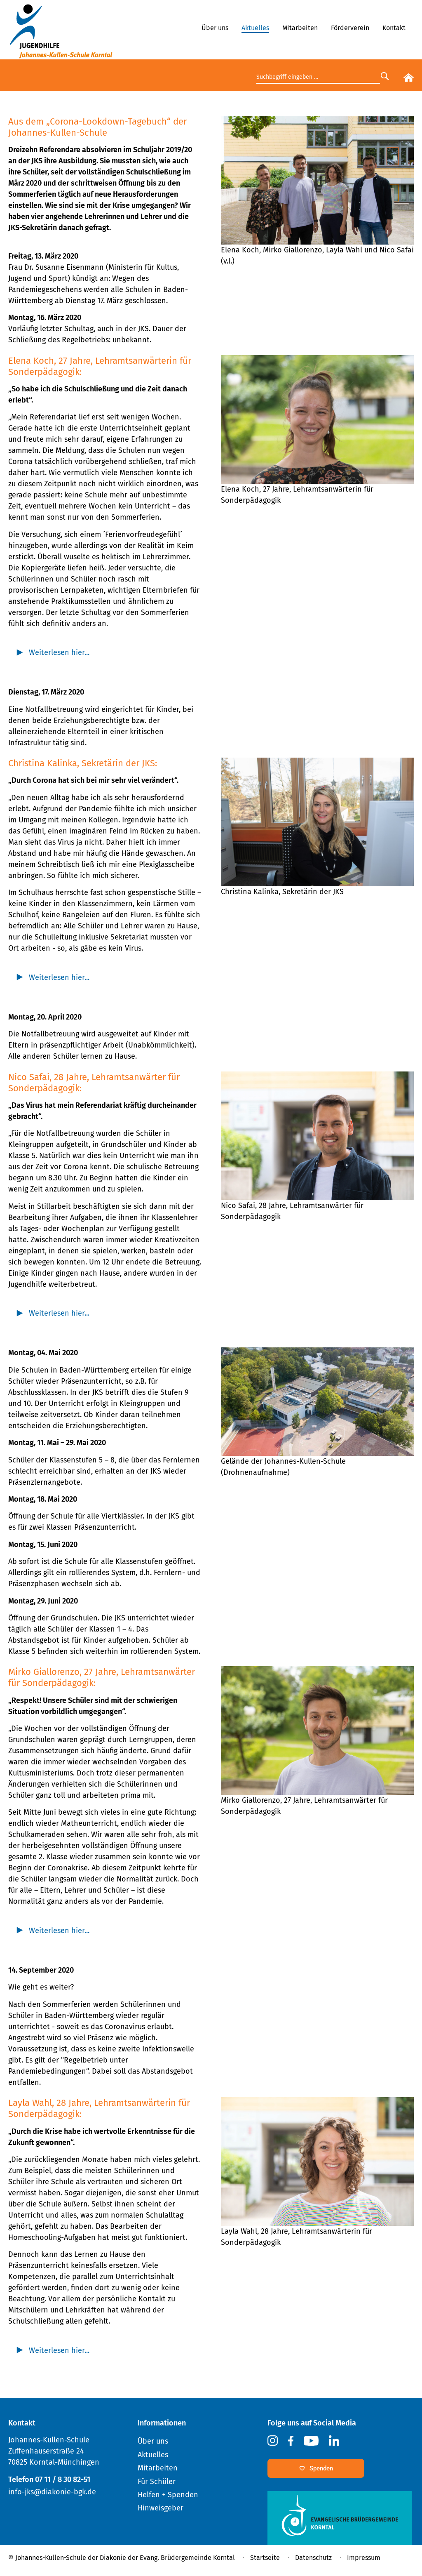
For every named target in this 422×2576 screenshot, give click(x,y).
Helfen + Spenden (168, 2494)
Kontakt (394, 28)
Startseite (265, 2558)
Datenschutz (313, 2558)
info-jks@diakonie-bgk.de (52, 2491)
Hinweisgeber (160, 2507)
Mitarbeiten (300, 28)
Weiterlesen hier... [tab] (59, 652)
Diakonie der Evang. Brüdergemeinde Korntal (167, 2558)
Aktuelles (255, 28)
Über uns (215, 28)
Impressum (363, 2558)
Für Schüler (157, 2481)
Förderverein (350, 28)
